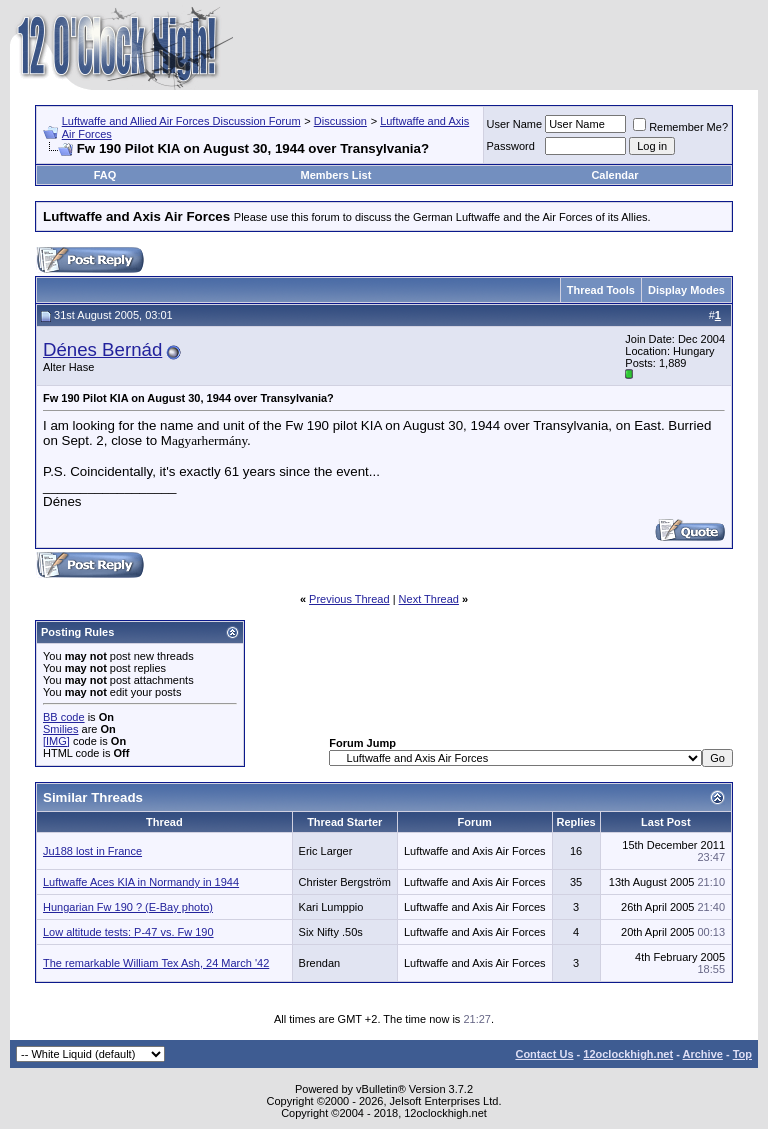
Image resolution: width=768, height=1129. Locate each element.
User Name (515, 124)
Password (511, 146)
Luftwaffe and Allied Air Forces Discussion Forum (181, 121)
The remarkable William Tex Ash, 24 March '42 (156, 963)
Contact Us (544, 1054)
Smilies (60, 729)
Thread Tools (601, 290)
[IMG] (56, 741)
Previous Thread (349, 599)
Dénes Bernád (102, 349)
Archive (703, 1054)
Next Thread (429, 599)
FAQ (105, 175)
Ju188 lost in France (92, 851)
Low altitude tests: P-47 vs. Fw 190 (128, 932)
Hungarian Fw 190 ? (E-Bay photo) (128, 907)
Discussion (340, 121)
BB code (64, 717)
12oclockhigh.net (628, 1054)
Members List (335, 175)
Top (742, 1054)
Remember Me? (680, 127)
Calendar (614, 175)
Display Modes (686, 290)
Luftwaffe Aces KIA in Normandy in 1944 (141, 882)
